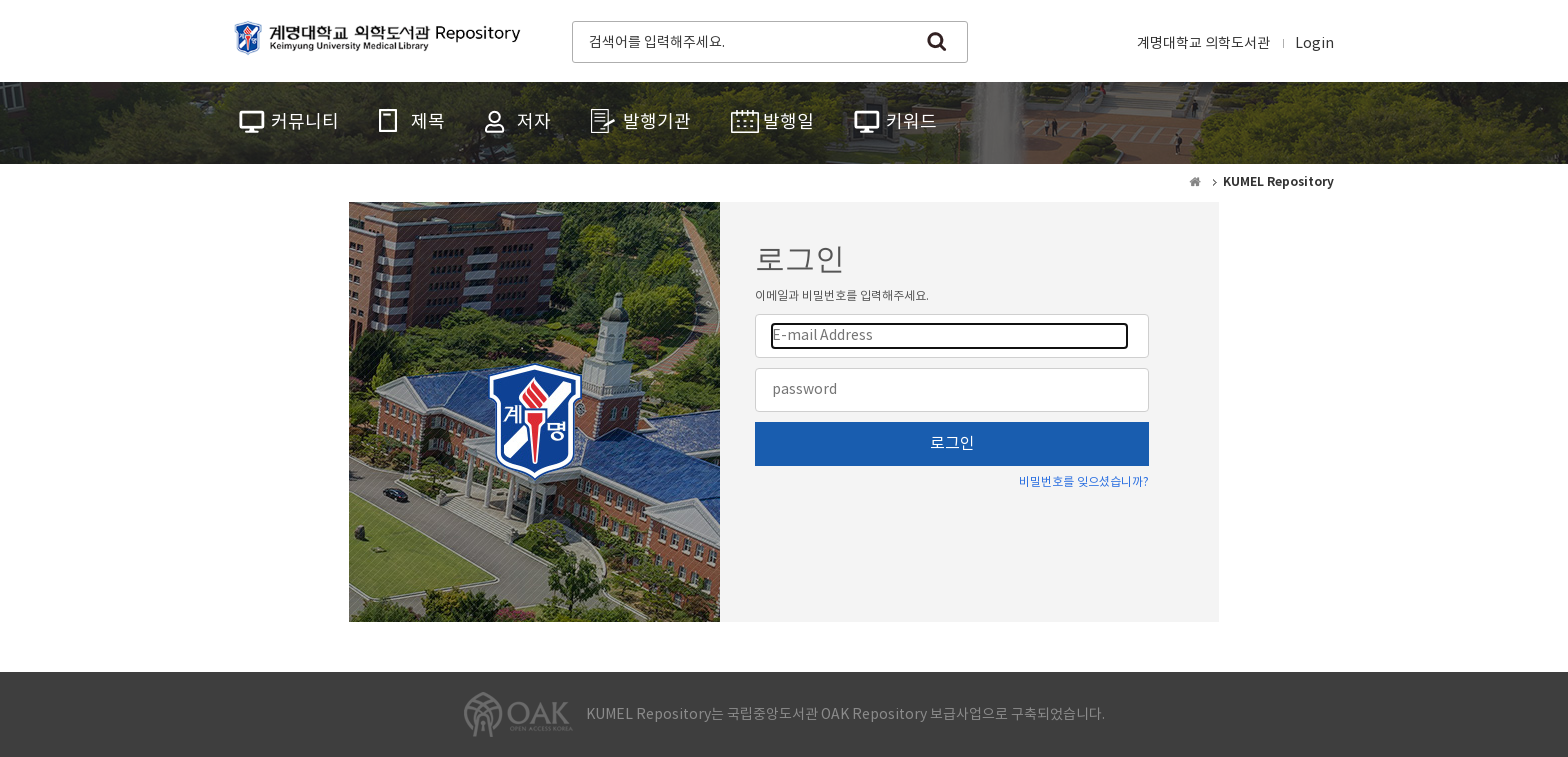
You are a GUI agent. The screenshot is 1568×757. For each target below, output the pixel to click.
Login (1314, 44)
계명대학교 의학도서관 (1203, 44)
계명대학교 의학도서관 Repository (382, 40)
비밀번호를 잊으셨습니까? (1084, 482)
